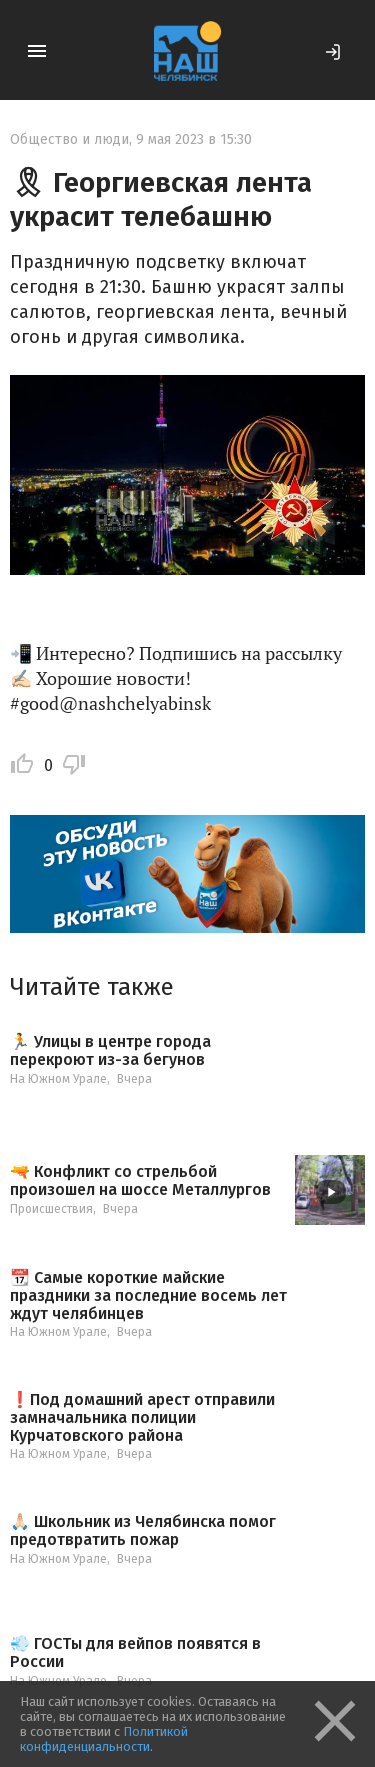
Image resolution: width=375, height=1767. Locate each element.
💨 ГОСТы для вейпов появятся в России (135, 1652)
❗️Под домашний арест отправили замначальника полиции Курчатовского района (142, 1417)
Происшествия (51, 1209)
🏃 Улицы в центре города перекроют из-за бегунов (110, 1050)
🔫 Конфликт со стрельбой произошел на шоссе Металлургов (140, 1180)
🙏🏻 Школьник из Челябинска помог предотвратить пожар (143, 1530)
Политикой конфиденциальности (104, 1739)
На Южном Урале (58, 1079)
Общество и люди (69, 139)
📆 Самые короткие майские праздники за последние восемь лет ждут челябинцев (148, 1295)
